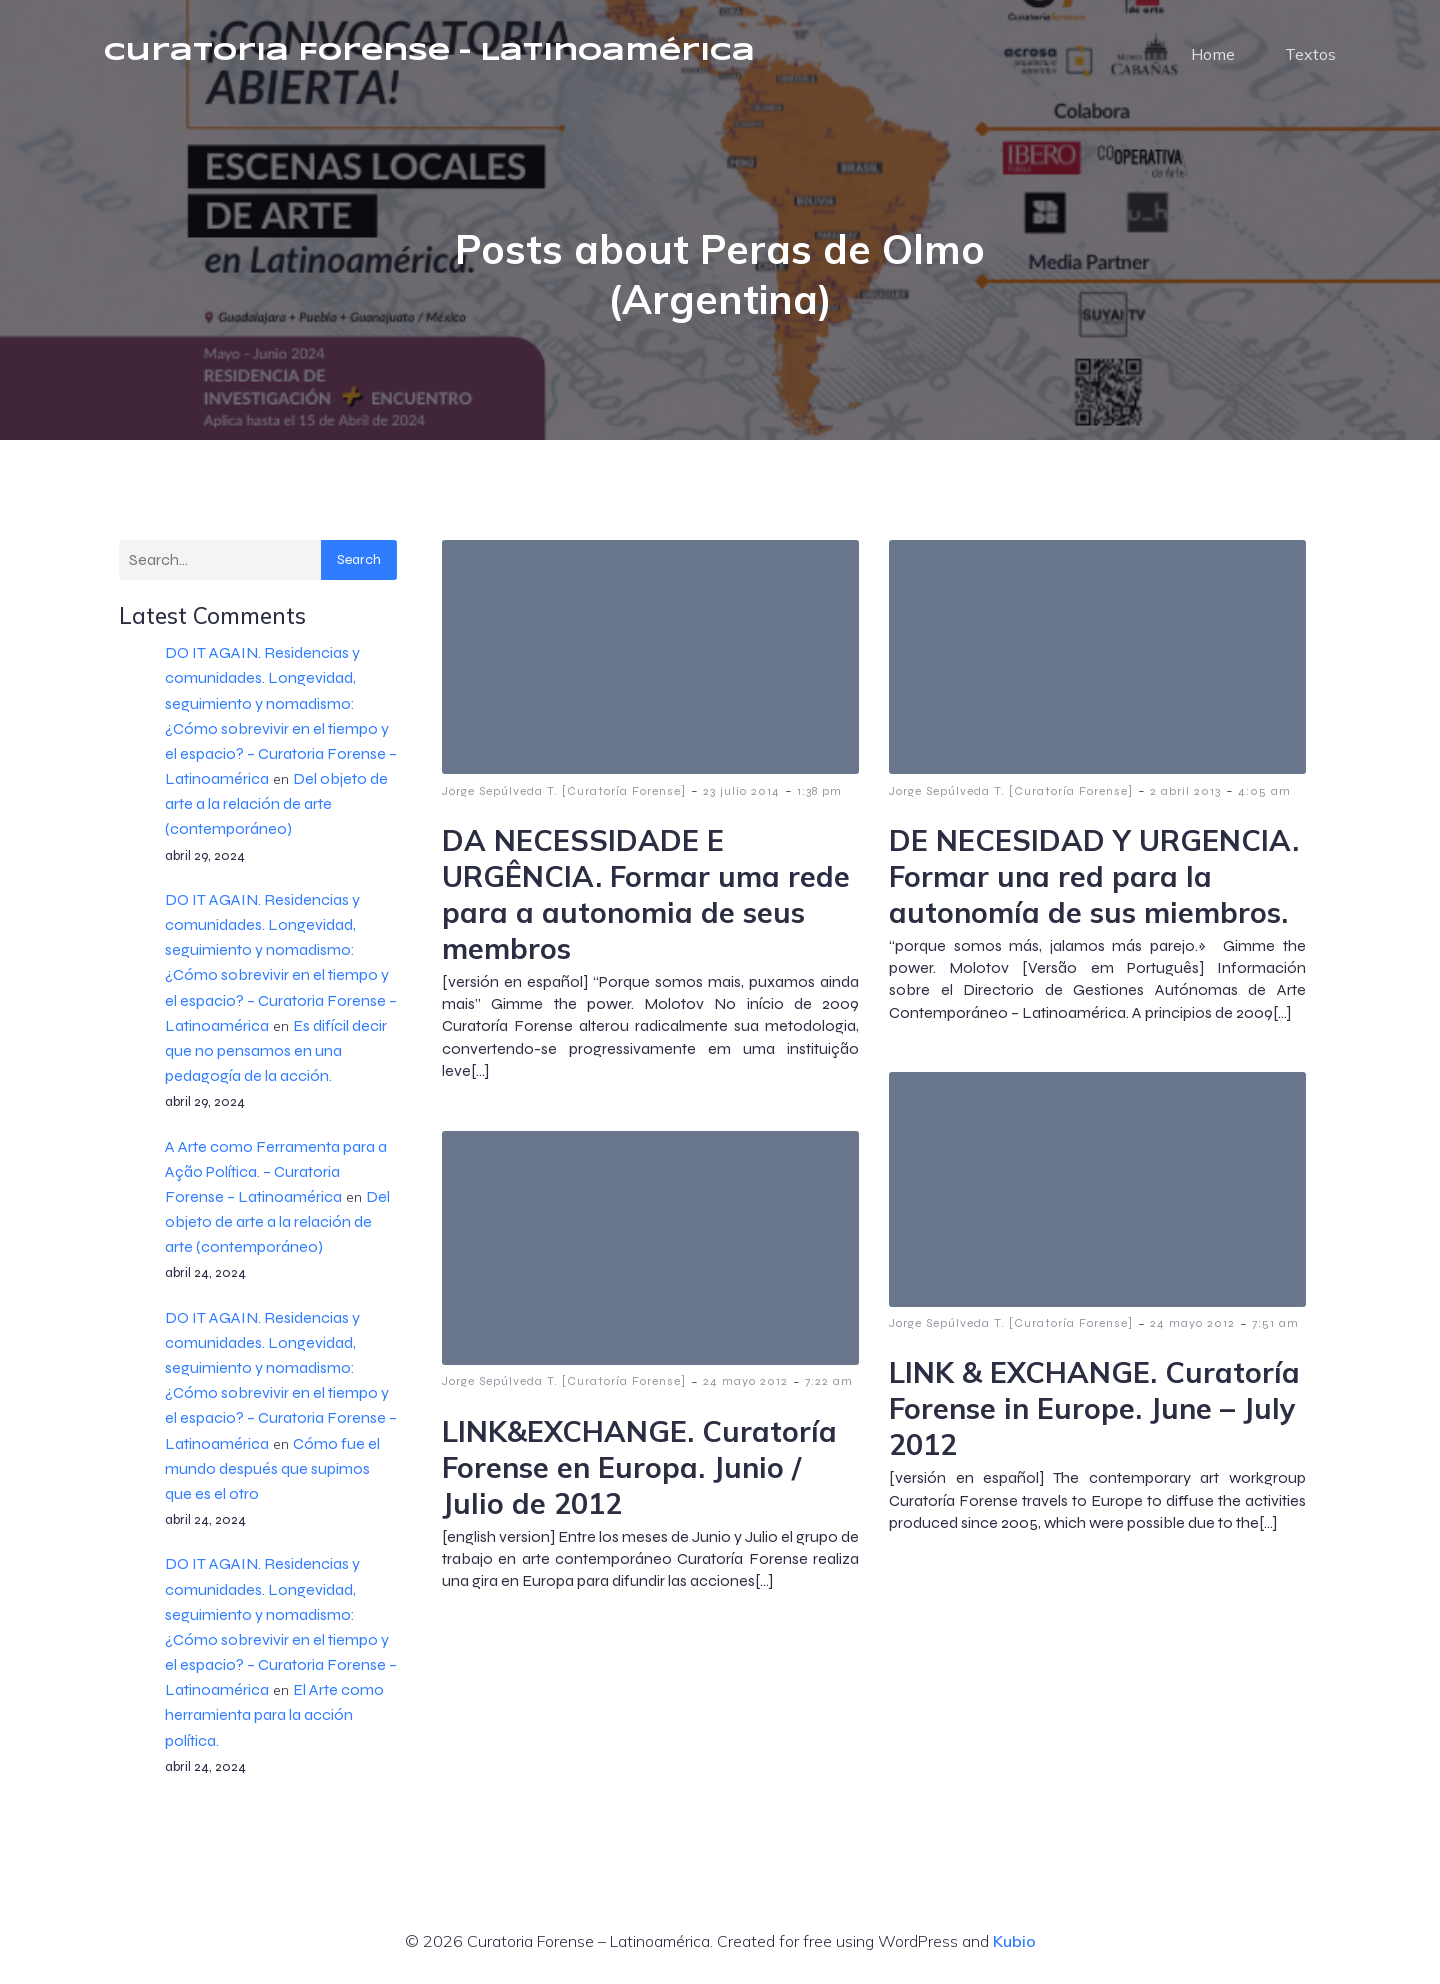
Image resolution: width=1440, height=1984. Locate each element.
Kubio (1014, 1942)
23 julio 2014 (741, 792)
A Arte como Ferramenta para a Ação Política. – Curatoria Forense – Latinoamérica (276, 1172)
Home (1213, 55)
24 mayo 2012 (1192, 1324)
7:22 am (829, 1382)
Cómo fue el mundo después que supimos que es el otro (272, 1469)
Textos (1310, 55)
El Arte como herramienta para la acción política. (274, 1715)
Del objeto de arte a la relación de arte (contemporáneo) (276, 804)
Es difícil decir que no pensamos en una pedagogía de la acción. (276, 1051)
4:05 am (1264, 792)
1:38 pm (819, 792)
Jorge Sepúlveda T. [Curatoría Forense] (564, 792)
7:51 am (1275, 1324)
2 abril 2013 (1185, 792)
